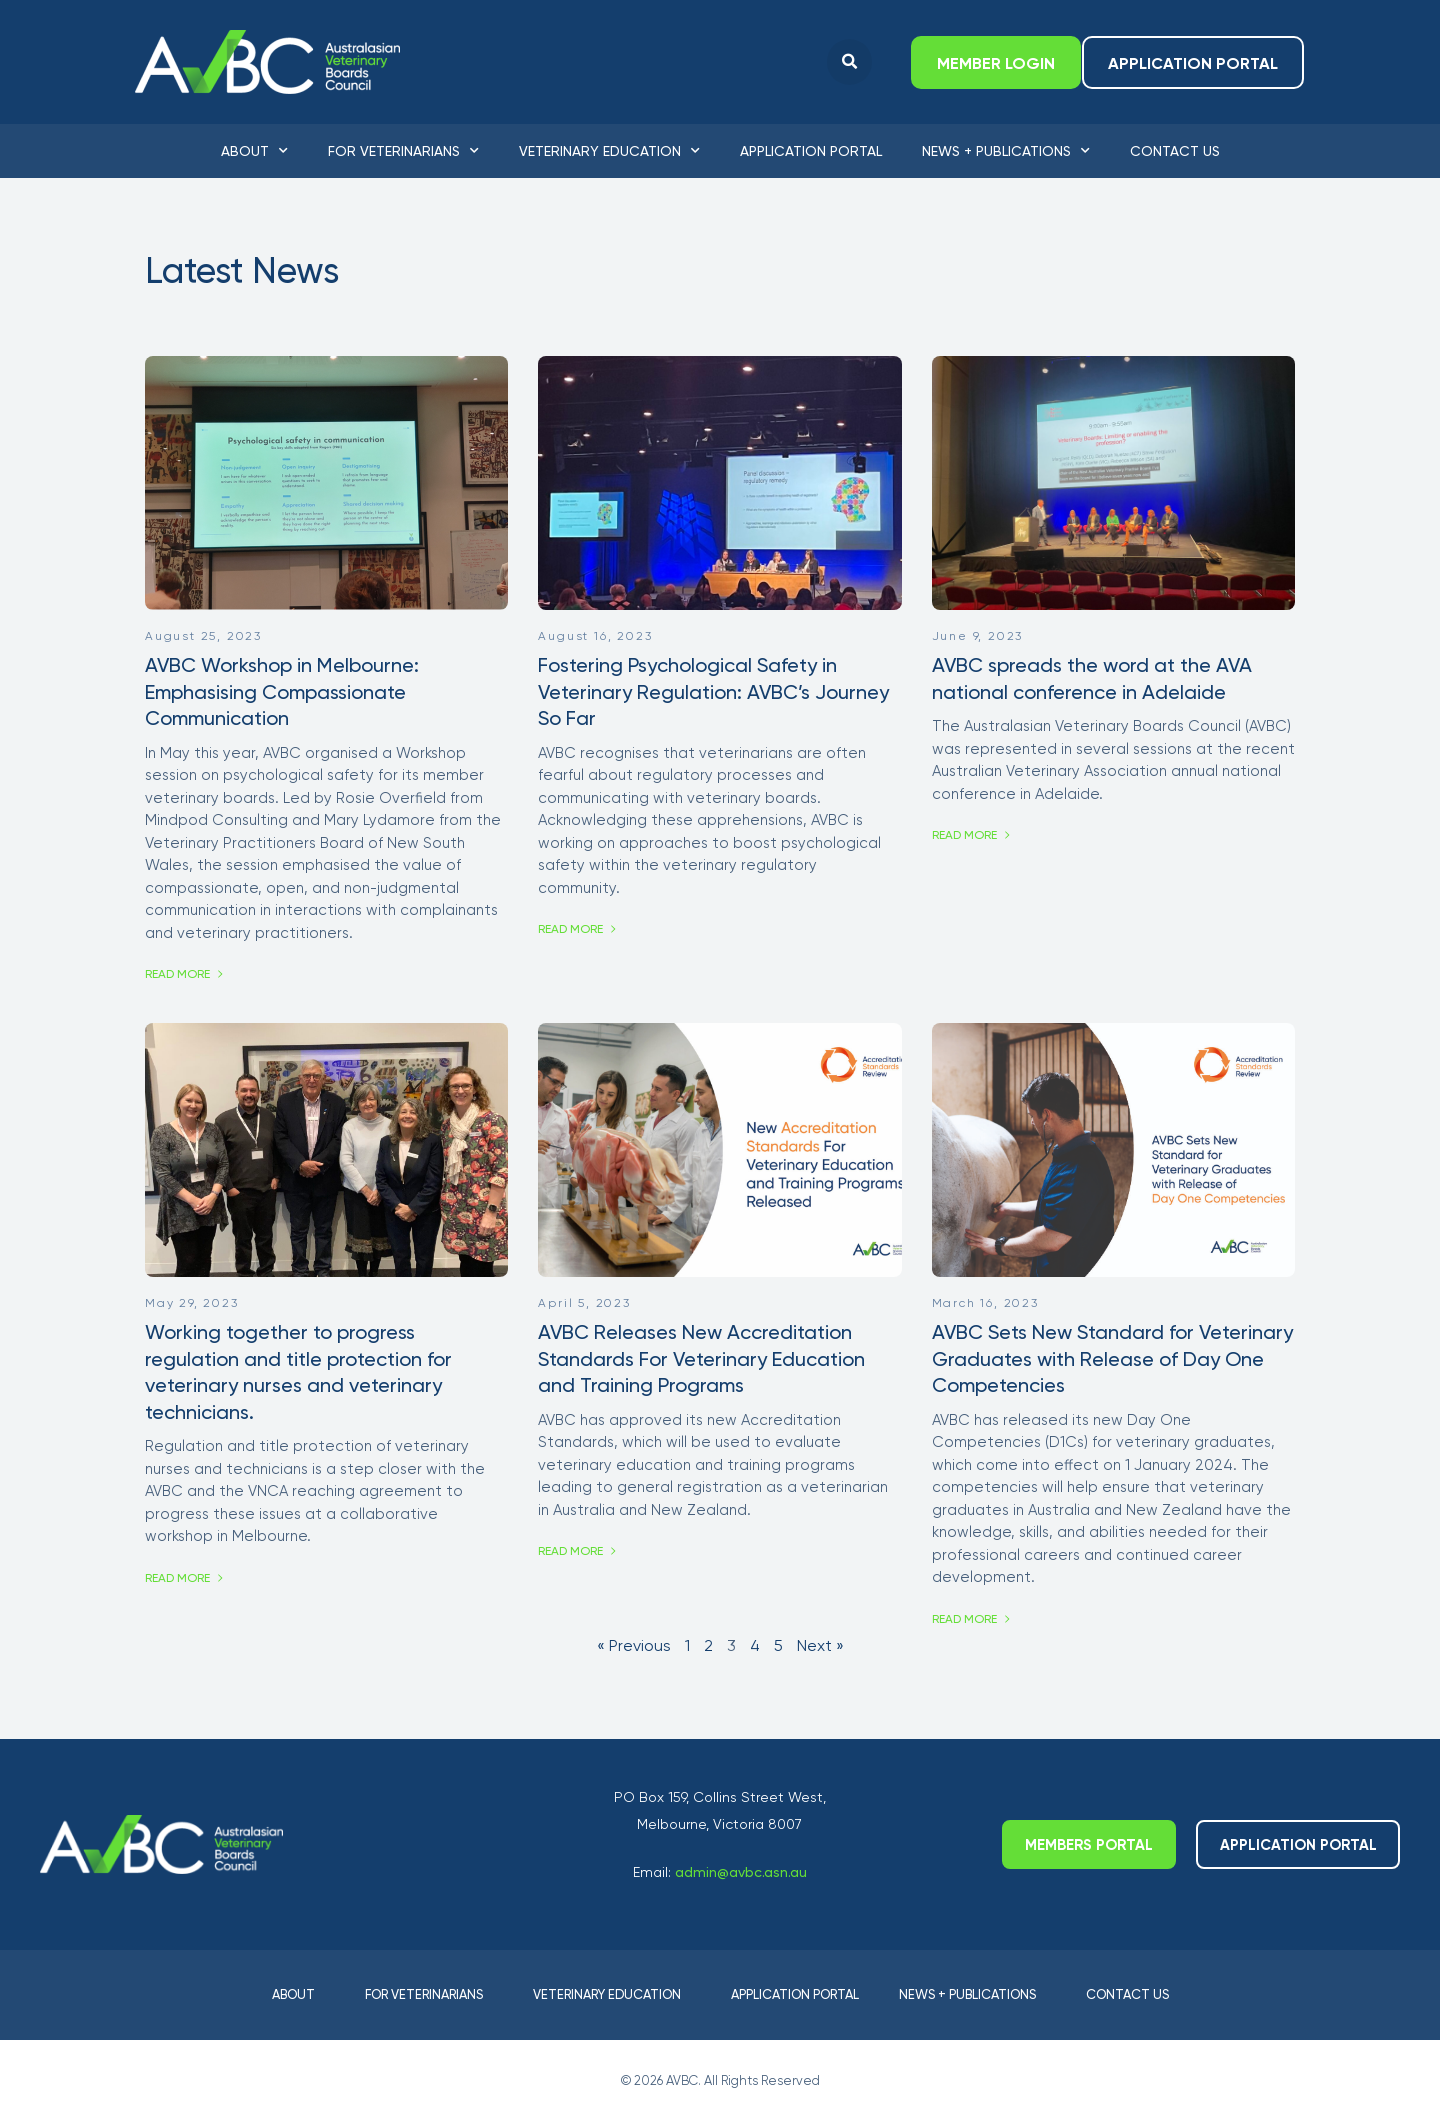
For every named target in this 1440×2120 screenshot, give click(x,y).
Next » (820, 1645)
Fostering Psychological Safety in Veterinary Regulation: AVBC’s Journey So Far (713, 691)
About (254, 151)
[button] (849, 62)
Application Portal (811, 151)
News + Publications (1006, 151)
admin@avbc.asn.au (741, 1872)
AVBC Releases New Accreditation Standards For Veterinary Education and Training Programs (701, 1358)
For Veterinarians (403, 151)
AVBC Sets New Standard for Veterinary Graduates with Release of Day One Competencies (1112, 1358)
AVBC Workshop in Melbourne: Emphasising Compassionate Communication (282, 691)
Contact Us (1175, 151)
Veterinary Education (609, 151)
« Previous (634, 1645)
